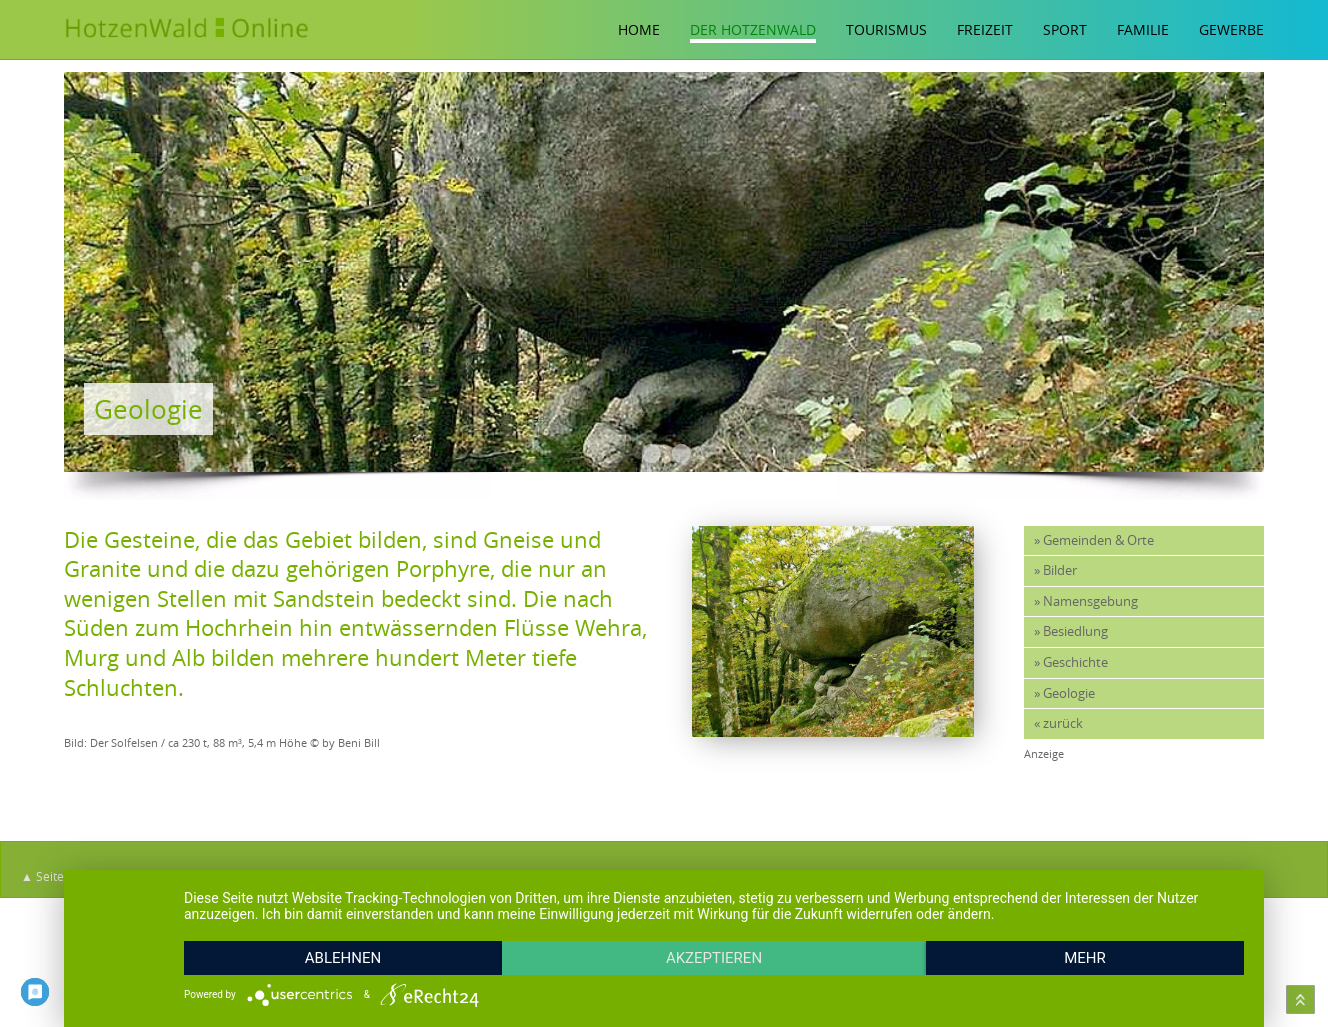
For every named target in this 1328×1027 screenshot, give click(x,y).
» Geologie (1064, 693)
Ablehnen (343, 958)
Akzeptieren (714, 958)
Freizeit (985, 29)
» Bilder (1055, 570)
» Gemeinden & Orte (1094, 540)
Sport (1065, 29)
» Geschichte (1071, 662)
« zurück (1058, 723)
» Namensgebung (1086, 601)
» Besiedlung (1071, 631)
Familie (1143, 29)
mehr (1085, 958)
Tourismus (886, 29)
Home (639, 29)
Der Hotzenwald (753, 29)
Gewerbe (1231, 29)
